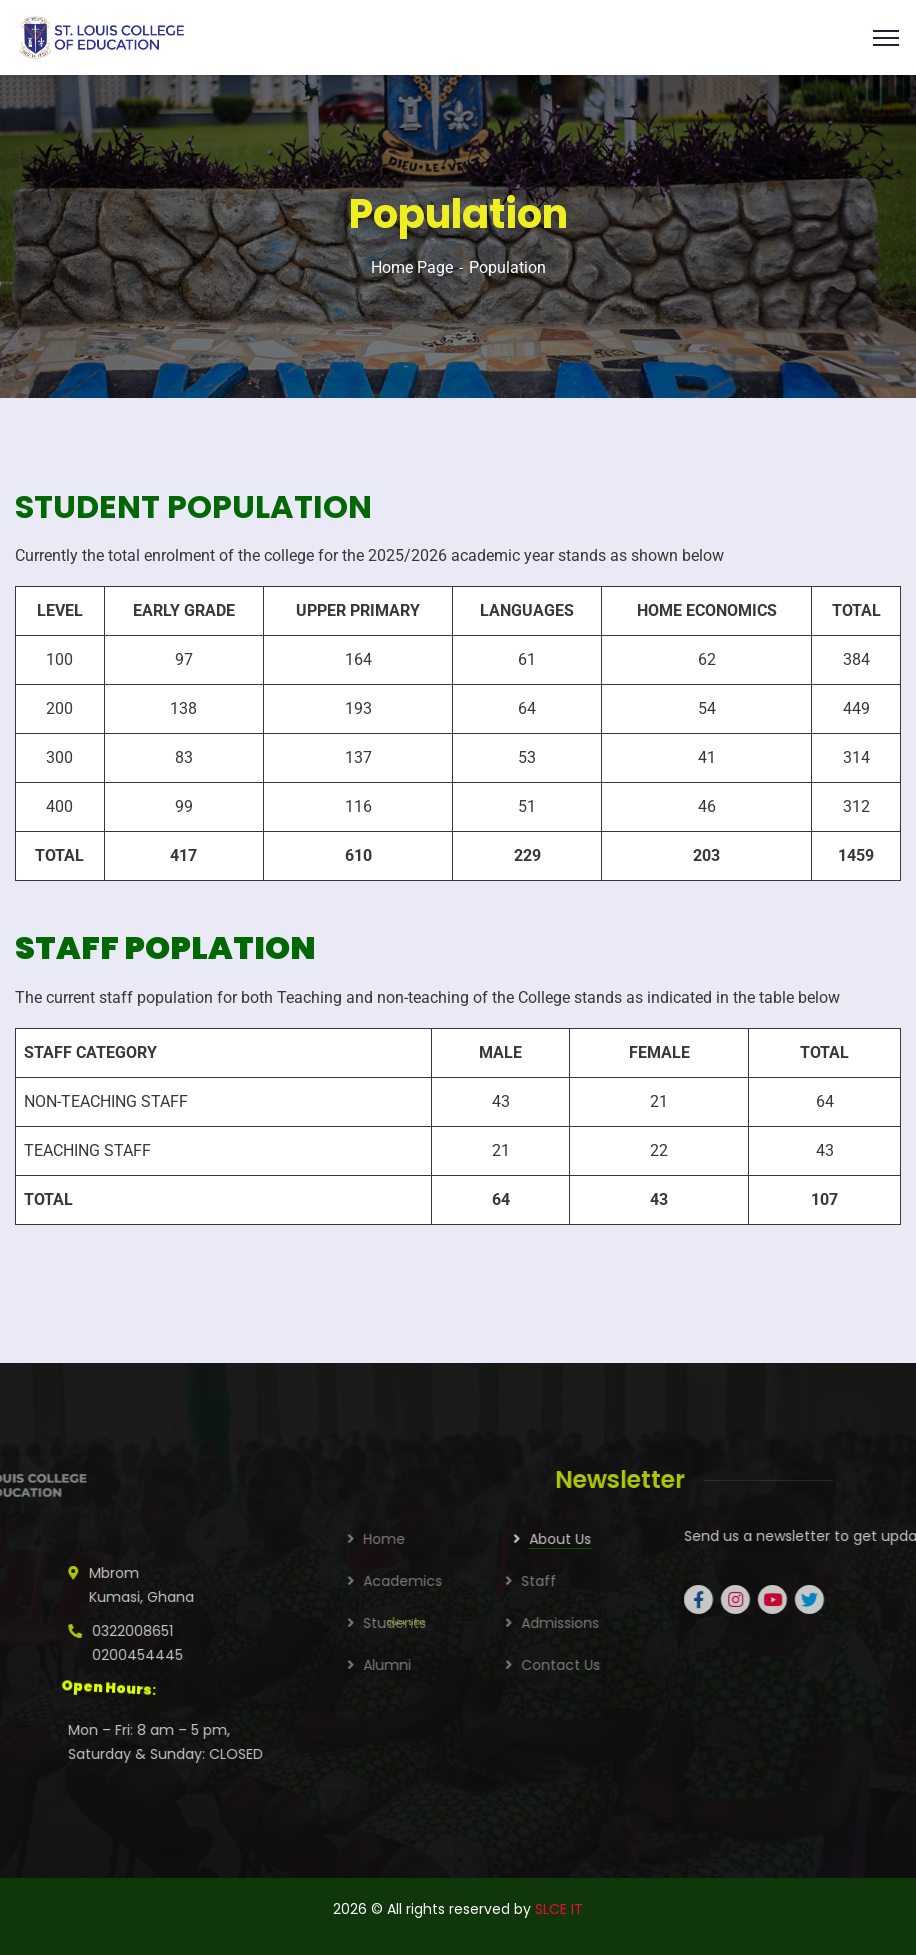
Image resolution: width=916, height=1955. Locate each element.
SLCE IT (559, 1909)
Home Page (412, 267)
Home (552, 1539)
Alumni (555, 1665)
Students (562, 1623)
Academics (570, 1581)
